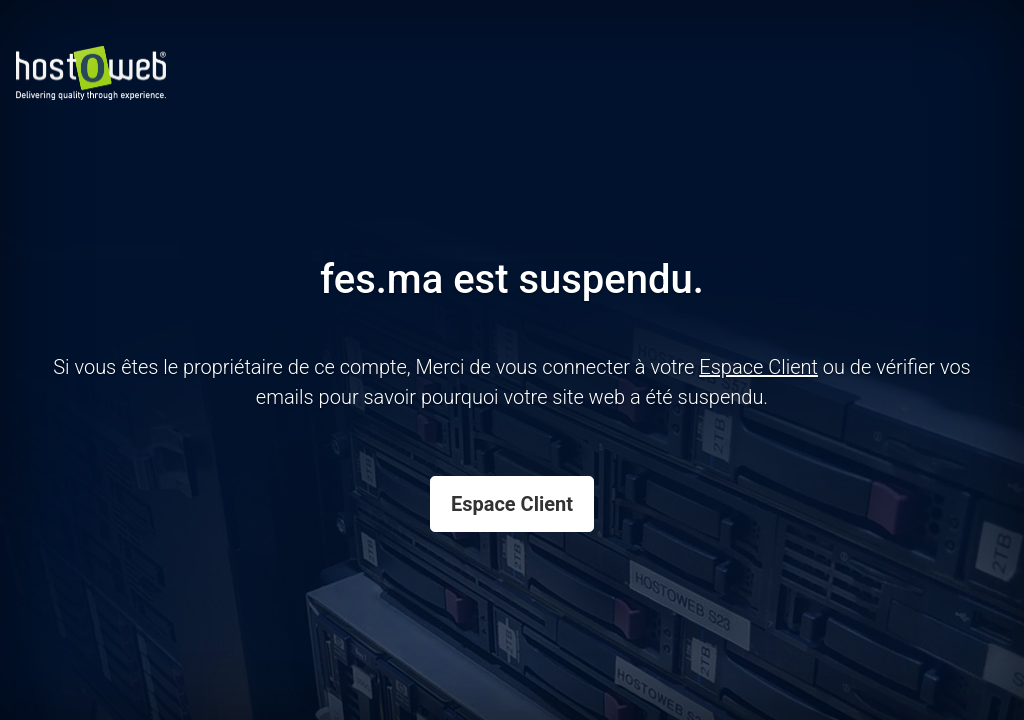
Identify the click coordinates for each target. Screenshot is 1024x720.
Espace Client (512, 504)
